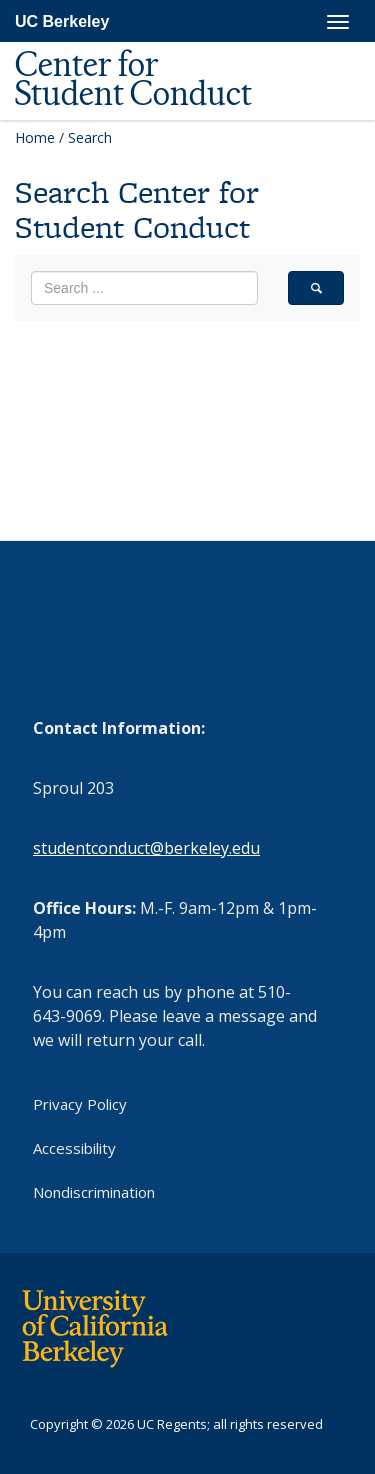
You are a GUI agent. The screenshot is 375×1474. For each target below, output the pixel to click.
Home (35, 137)
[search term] (144, 288)
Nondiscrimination (94, 1192)
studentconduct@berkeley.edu (146, 848)
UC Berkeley (62, 21)
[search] (316, 288)
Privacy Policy (80, 1104)
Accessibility (74, 1148)
